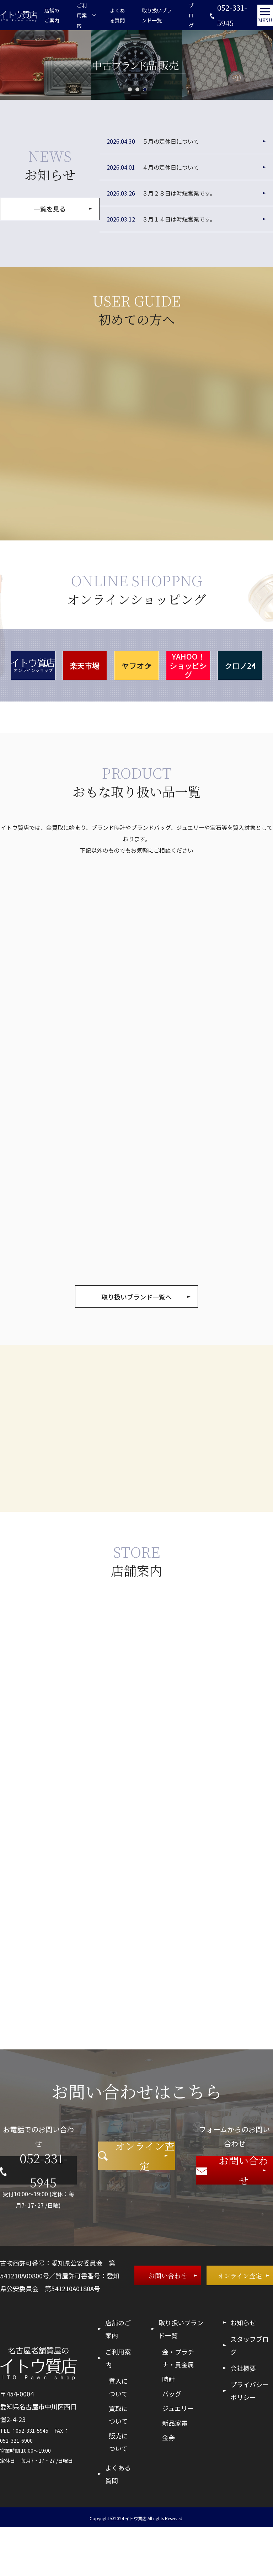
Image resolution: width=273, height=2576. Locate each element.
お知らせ (243, 2371)
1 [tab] (130, 99)
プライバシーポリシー (249, 2439)
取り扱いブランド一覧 (151, 19)
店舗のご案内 (50, 19)
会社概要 (243, 2416)
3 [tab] (145, 99)
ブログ (183, 20)
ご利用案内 (118, 2407)
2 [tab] (137, 99)
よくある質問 (113, 19)
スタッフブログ (249, 2394)
